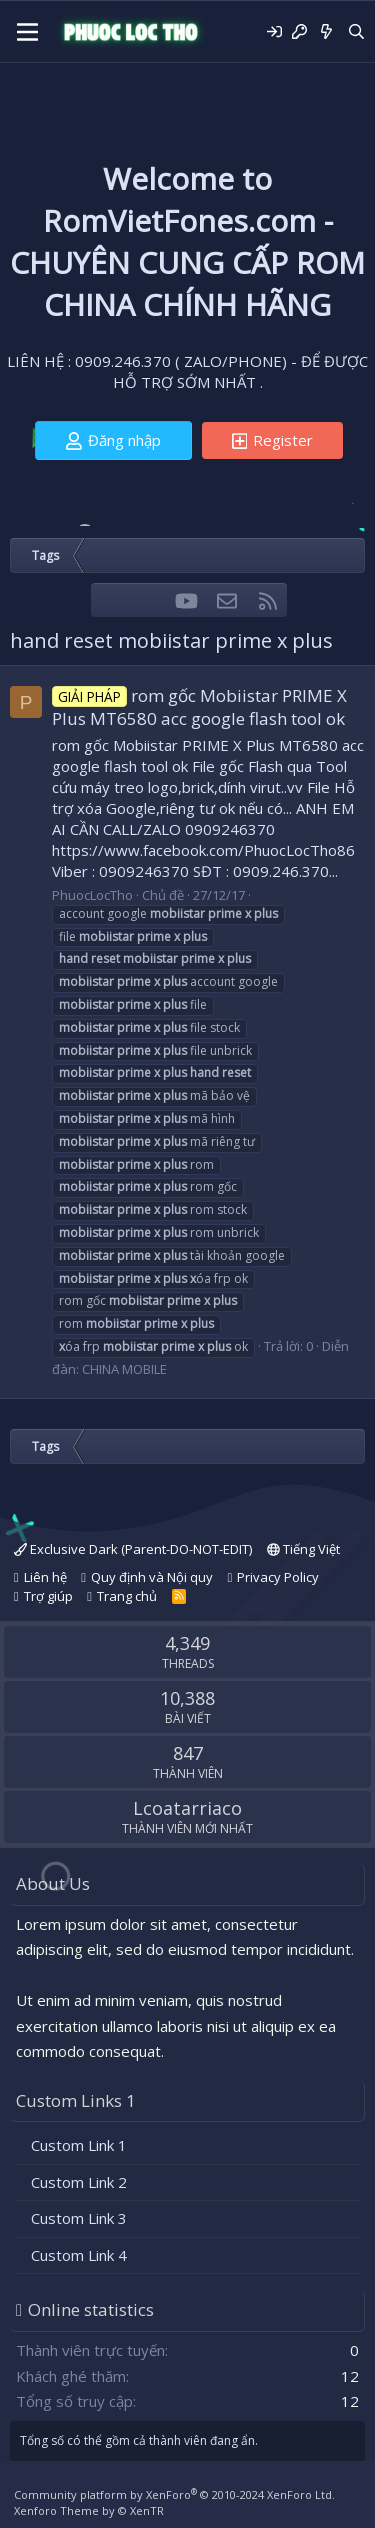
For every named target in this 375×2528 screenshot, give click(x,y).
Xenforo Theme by (89, 2510)
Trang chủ (127, 1596)
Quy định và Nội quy (152, 1577)
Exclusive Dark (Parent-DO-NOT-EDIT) (133, 1549)
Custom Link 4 (79, 2255)
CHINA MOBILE (124, 1369)
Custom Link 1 (79, 2145)
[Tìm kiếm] (356, 31)
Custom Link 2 (79, 2182)
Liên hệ (45, 1577)
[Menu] (27, 32)
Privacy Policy (278, 1577)
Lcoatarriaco (187, 1808)
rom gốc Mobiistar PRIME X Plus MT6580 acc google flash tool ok (199, 707)
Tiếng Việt (303, 1549)
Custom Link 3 (79, 2218)
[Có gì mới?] (326, 31)
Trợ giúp (48, 1596)
